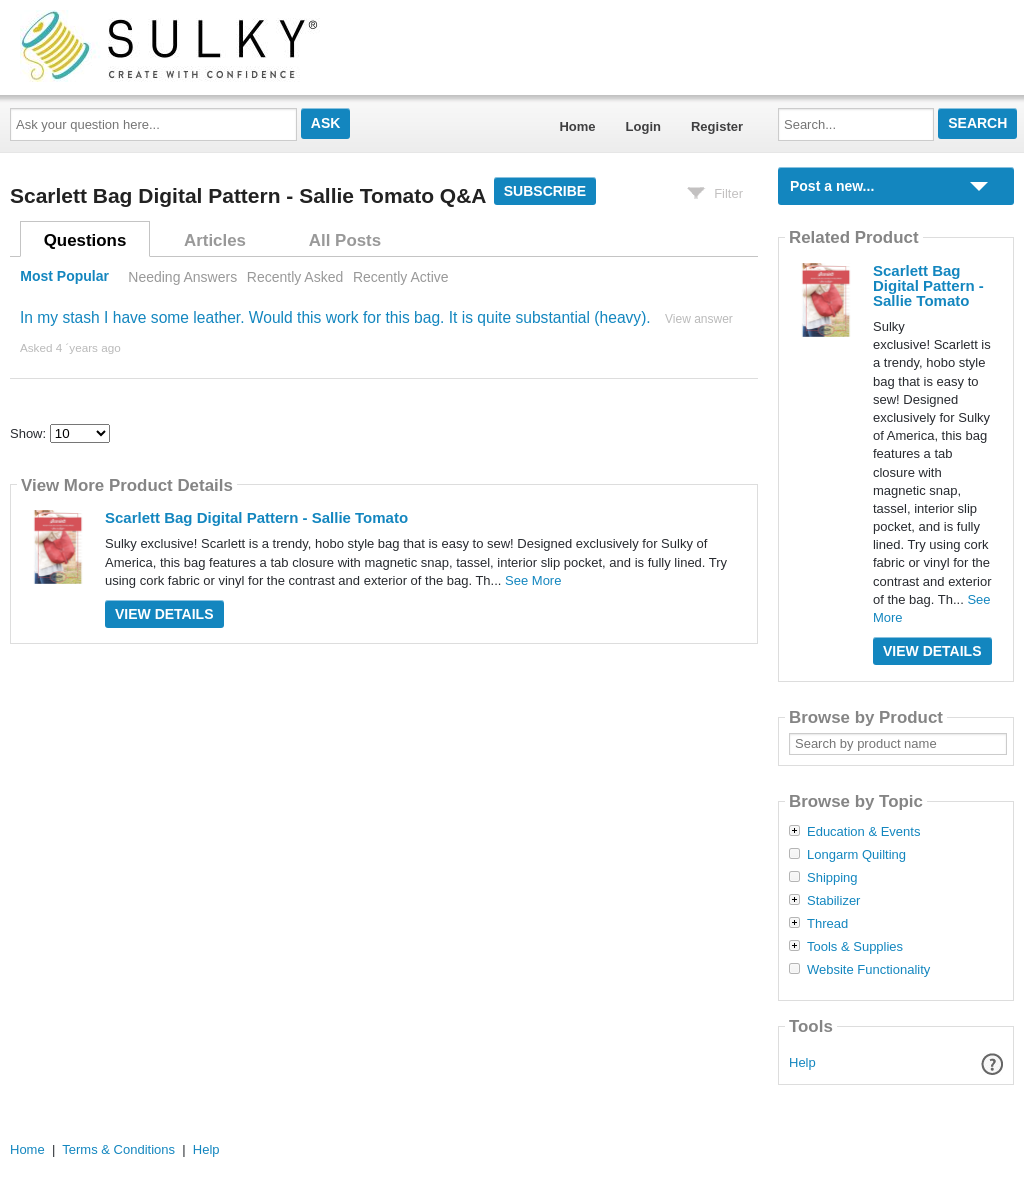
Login (643, 126)
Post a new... (832, 186)
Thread (827, 924)
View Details (164, 614)
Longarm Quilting (856, 855)
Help (802, 1062)
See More (533, 580)
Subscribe (545, 191)
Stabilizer (833, 901)
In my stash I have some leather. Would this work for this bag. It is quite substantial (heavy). (335, 317)
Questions (85, 240)
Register (717, 126)
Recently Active (401, 277)
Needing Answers (182, 277)
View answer (699, 319)
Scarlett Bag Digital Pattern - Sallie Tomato (256, 517)
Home (577, 126)
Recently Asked (295, 277)
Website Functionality (868, 970)
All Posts (345, 240)
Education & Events (863, 832)
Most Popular (64, 277)
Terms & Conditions (118, 1149)
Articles (215, 240)
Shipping (832, 878)
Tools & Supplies (855, 947)
